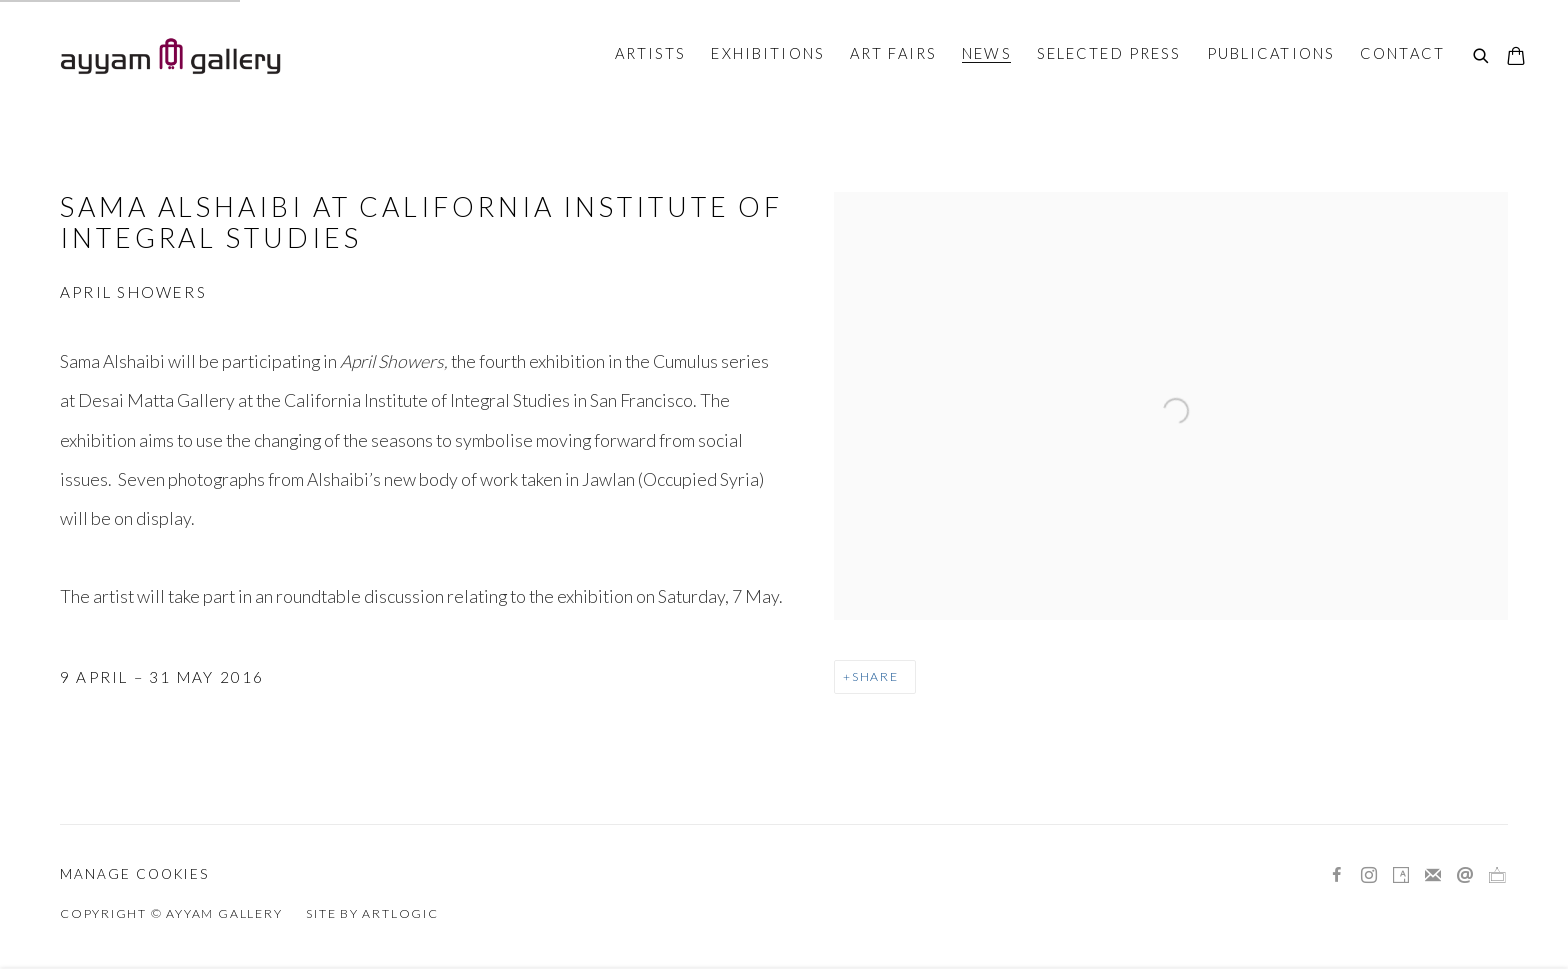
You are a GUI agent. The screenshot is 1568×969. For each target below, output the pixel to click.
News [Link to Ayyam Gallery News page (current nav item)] (987, 53)
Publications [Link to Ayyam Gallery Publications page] (1271, 53)
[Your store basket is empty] (1516, 58)
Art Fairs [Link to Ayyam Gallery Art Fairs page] (893, 53)
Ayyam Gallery (170, 56)
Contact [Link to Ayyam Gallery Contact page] (1402, 53)
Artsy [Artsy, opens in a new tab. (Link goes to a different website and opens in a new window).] (1401, 876)
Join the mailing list (1433, 876)
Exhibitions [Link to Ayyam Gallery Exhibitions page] (767, 53)
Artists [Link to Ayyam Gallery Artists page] (651, 53)
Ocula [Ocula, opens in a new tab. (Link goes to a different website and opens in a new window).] (1497, 876)
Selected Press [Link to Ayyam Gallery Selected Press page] (1109, 53)
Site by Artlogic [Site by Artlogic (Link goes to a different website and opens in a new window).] (372, 913)
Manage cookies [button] (134, 874)
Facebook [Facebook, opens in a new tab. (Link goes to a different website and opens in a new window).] (1337, 876)
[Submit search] (1482, 57)
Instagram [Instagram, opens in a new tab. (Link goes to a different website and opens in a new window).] (1369, 876)
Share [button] (875, 676)
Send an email (1465, 876)
